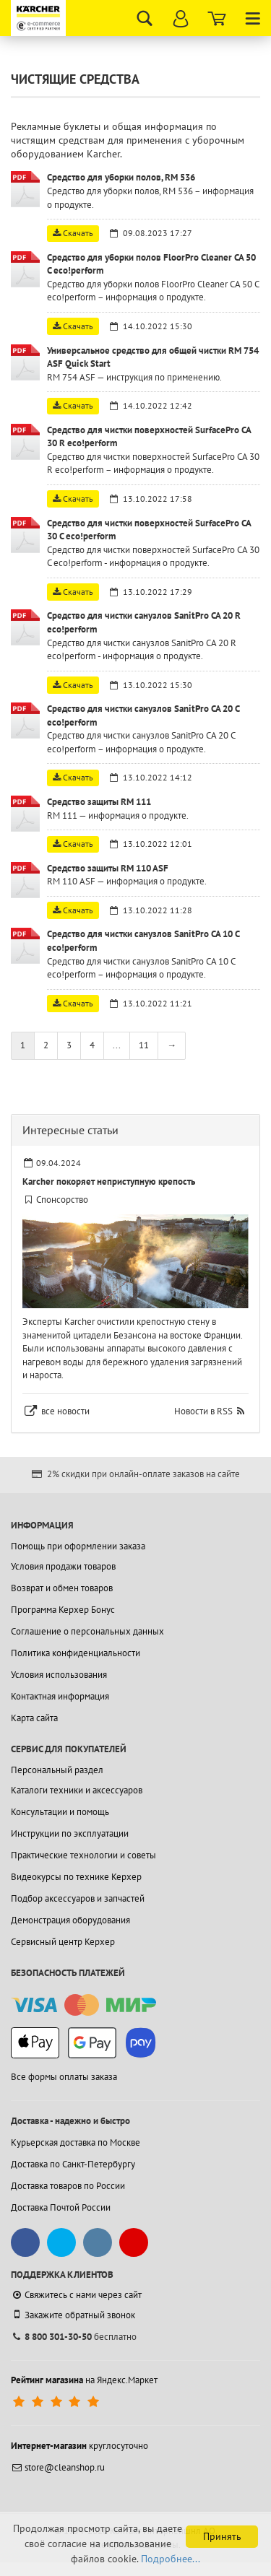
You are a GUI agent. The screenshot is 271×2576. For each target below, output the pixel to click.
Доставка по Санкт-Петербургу (73, 2164)
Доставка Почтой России (61, 2207)
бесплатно (74, 2337)
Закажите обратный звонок (73, 2314)
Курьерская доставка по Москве (75, 2142)
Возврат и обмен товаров (62, 1588)
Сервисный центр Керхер (63, 1942)
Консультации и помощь (60, 1812)
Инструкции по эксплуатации (70, 1833)
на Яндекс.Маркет (84, 2380)
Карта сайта (34, 1718)
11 (144, 1045)
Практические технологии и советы (83, 1855)
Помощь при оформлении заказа (78, 1546)
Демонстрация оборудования (70, 1920)
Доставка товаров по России (68, 2186)
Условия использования (59, 1674)
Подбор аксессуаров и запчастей (78, 1898)
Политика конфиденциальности (75, 1653)
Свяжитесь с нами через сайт (76, 2295)
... (117, 1045)
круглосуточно (79, 2446)
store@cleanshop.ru (58, 2467)
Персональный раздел (57, 1770)
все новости (65, 1411)
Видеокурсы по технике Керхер (76, 1877)
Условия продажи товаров (63, 1566)
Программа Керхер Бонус (63, 1610)
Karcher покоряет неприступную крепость (108, 1181)
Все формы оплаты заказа (64, 2077)
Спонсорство (62, 1199)
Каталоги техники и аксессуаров (76, 1790)
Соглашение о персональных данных (87, 1631)
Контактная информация (60, 1696)
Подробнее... (170, 2558)
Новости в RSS (203, 1411)
